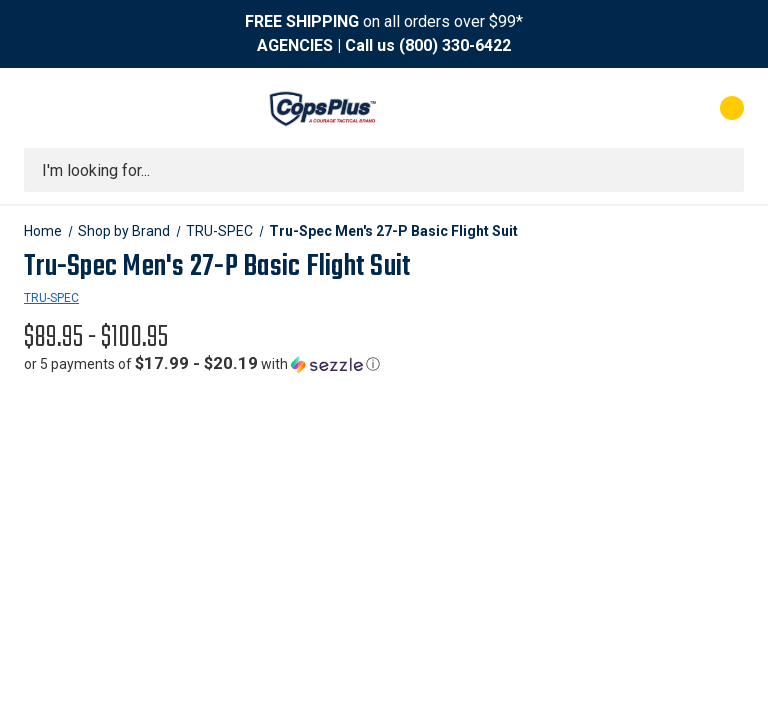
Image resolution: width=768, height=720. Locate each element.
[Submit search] (722, 170)
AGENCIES (295, 45)
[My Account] (643, 108)
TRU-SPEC (51, 298)
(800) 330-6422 (455, 45)
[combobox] (384, 170)
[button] (202, 364)
